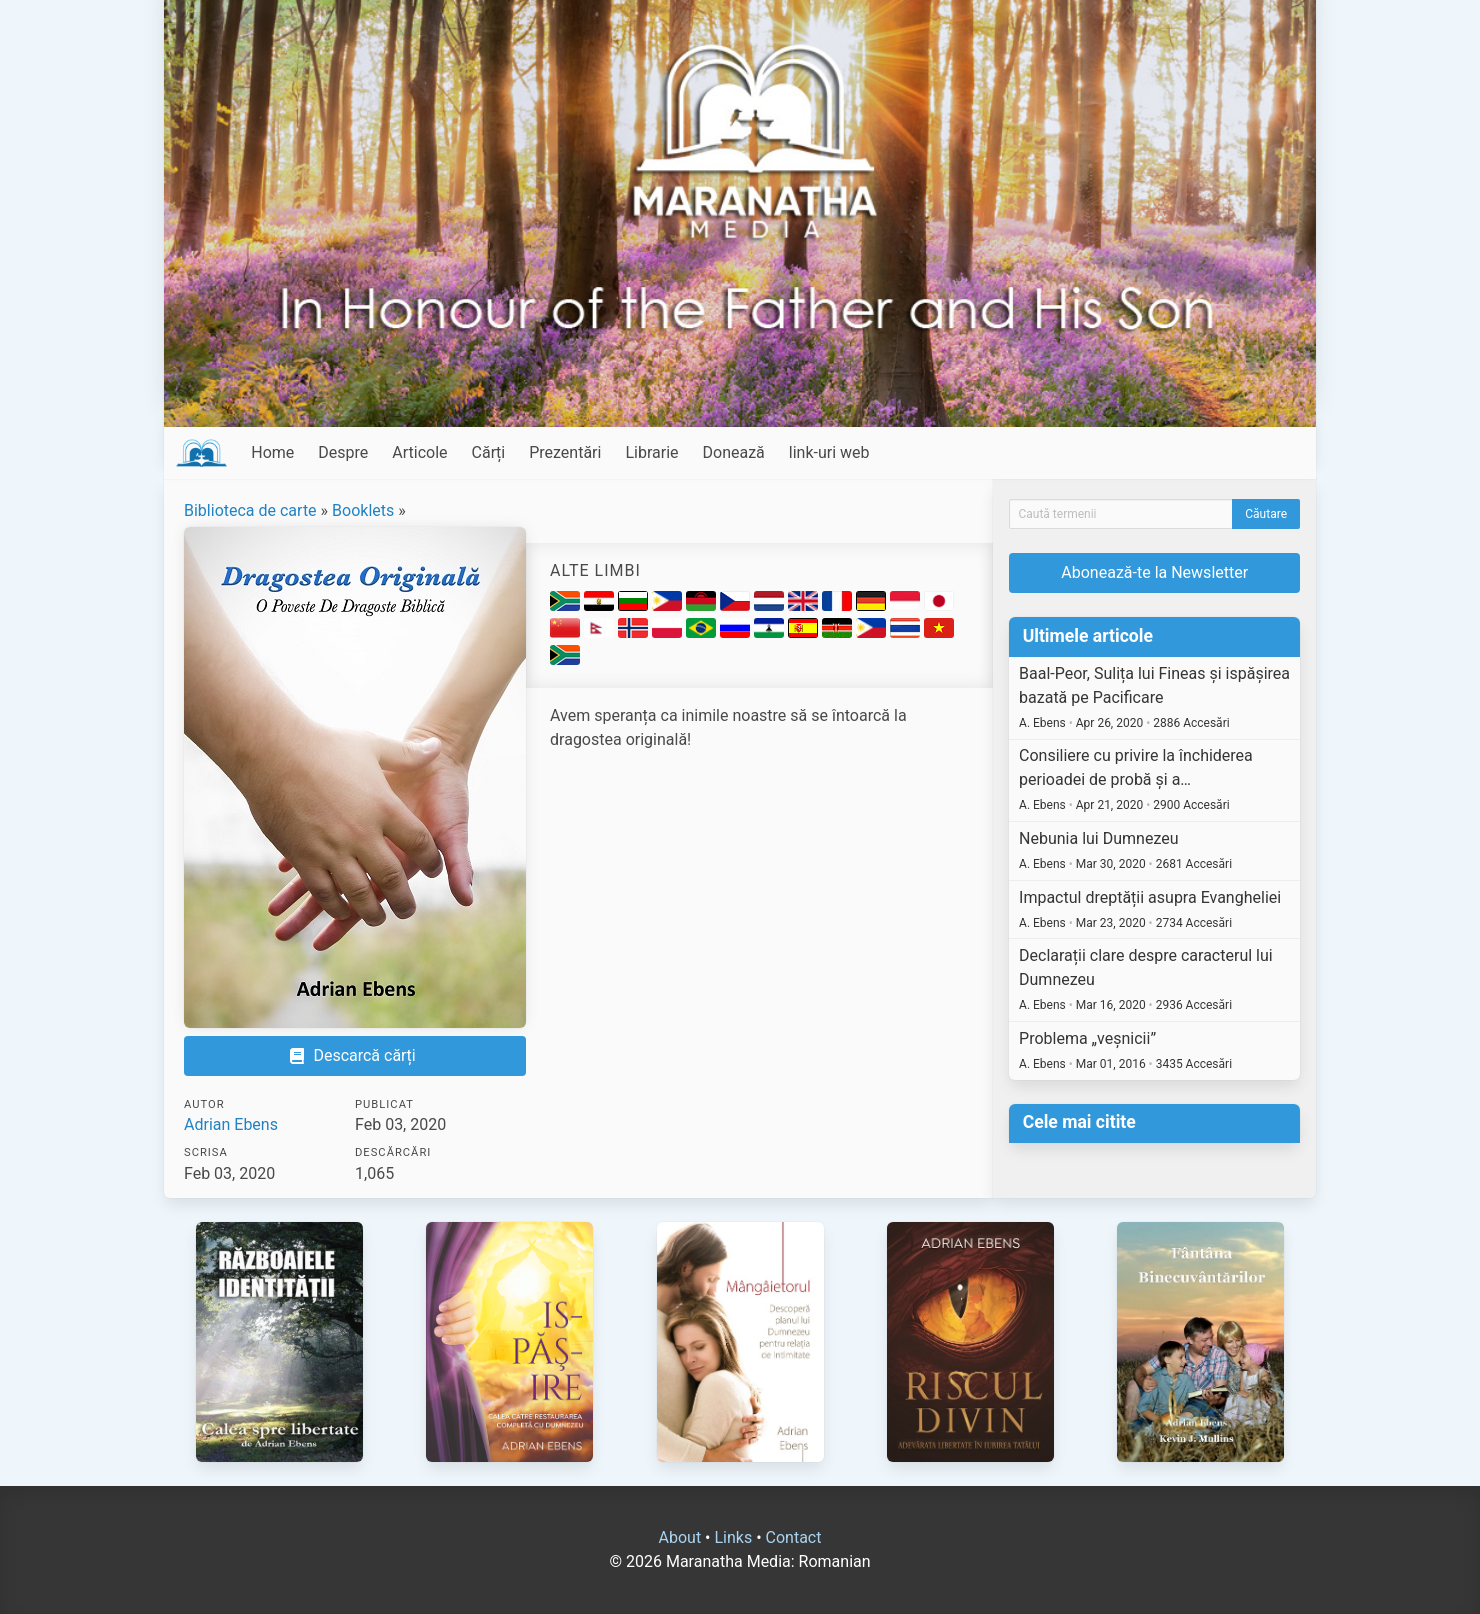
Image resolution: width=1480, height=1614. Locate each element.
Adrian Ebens (231, 1124)
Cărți (489, 452)
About (680, 1537)
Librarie (651, 452)
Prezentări (565, 452)
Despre (343, 452)
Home (272, 452)
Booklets (363, 510)
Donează (734, 452)
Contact (794, 1537)
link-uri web (829, 452)
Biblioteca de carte (250, 510)
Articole (419, 452)
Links (733, 1537)
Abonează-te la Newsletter (1154, 572)
